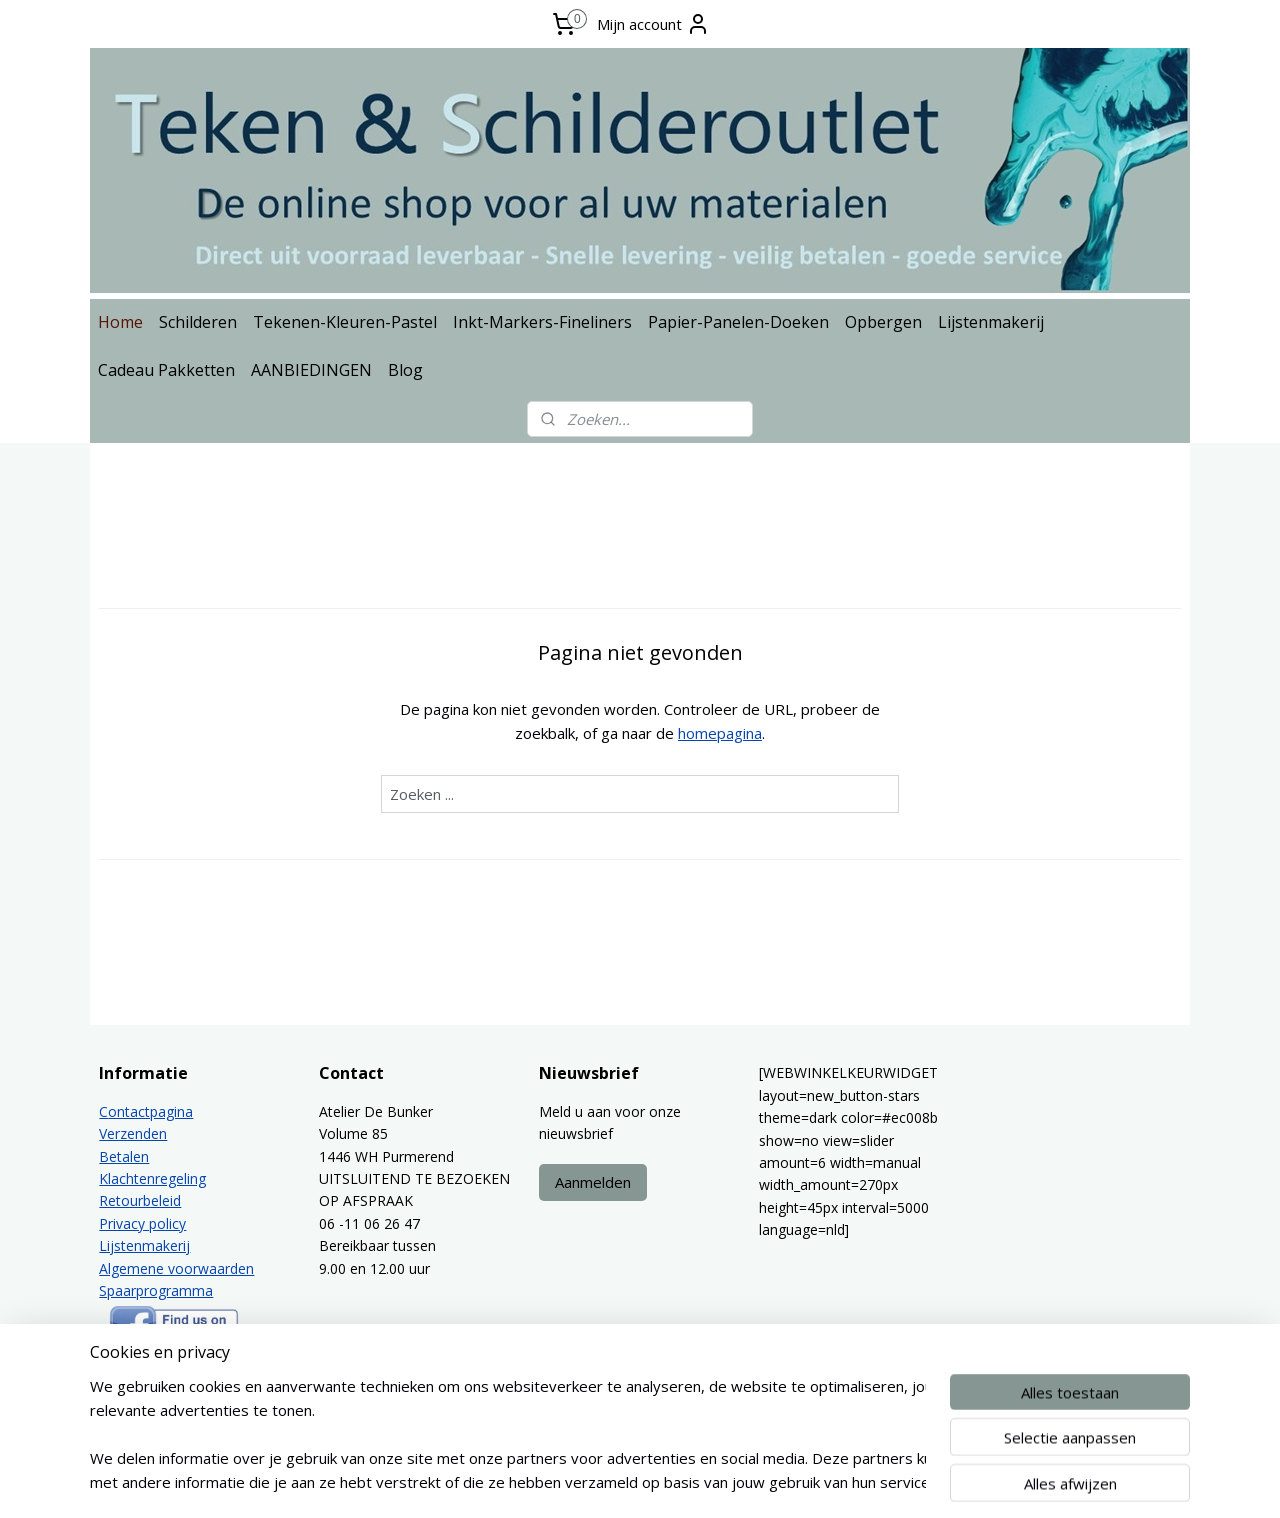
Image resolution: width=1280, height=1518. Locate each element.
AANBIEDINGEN (311, 370)
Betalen (124, 1156)
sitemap (594, 1481)
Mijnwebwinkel (887, 1481)
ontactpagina (150, 1111)
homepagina (720, 733)
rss (636, 1481)
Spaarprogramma (156, 1290)
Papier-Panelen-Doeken (738, 322)
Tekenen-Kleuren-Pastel (345, 322)
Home (120, 322)
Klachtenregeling (152, 1178)
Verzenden (133, 1133)
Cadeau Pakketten (166, 370)
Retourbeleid (140, 1200)
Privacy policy (142, 1223)
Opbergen (883, 322)
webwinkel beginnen (713, 1481)
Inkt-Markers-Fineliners (542, 322)
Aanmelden (593, 1182)
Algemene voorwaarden (176, 1268)
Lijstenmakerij (991, 322)
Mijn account (653, 24)
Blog (405, 370)
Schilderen (198, 322)
